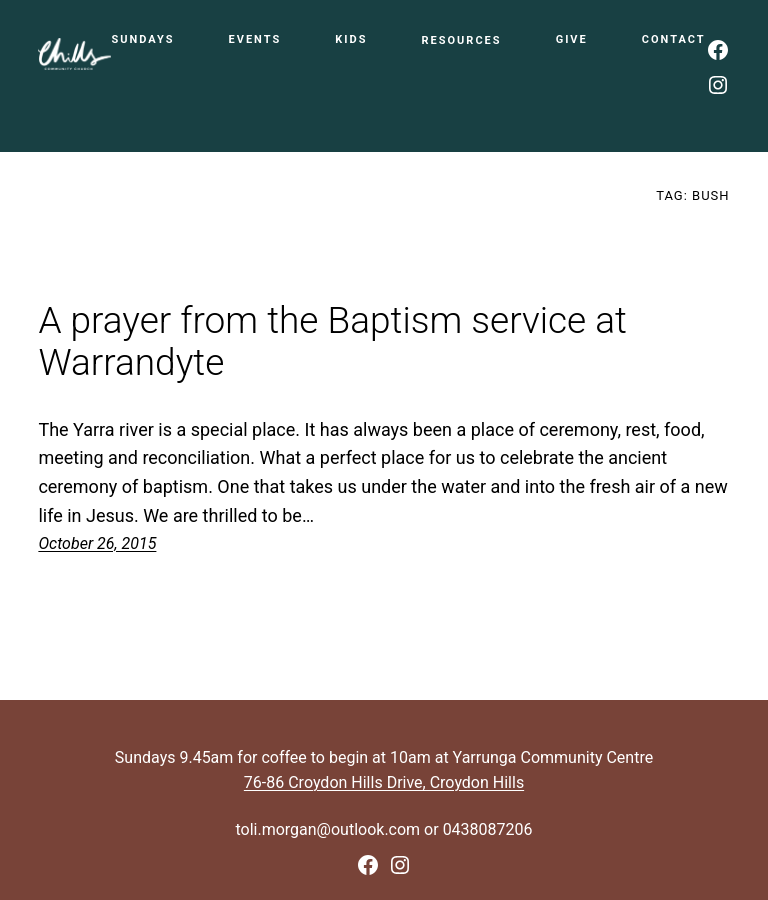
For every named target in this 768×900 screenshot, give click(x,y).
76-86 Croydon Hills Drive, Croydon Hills (384, 782)
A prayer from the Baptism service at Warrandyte (332, 342)
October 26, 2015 (97, 543)
